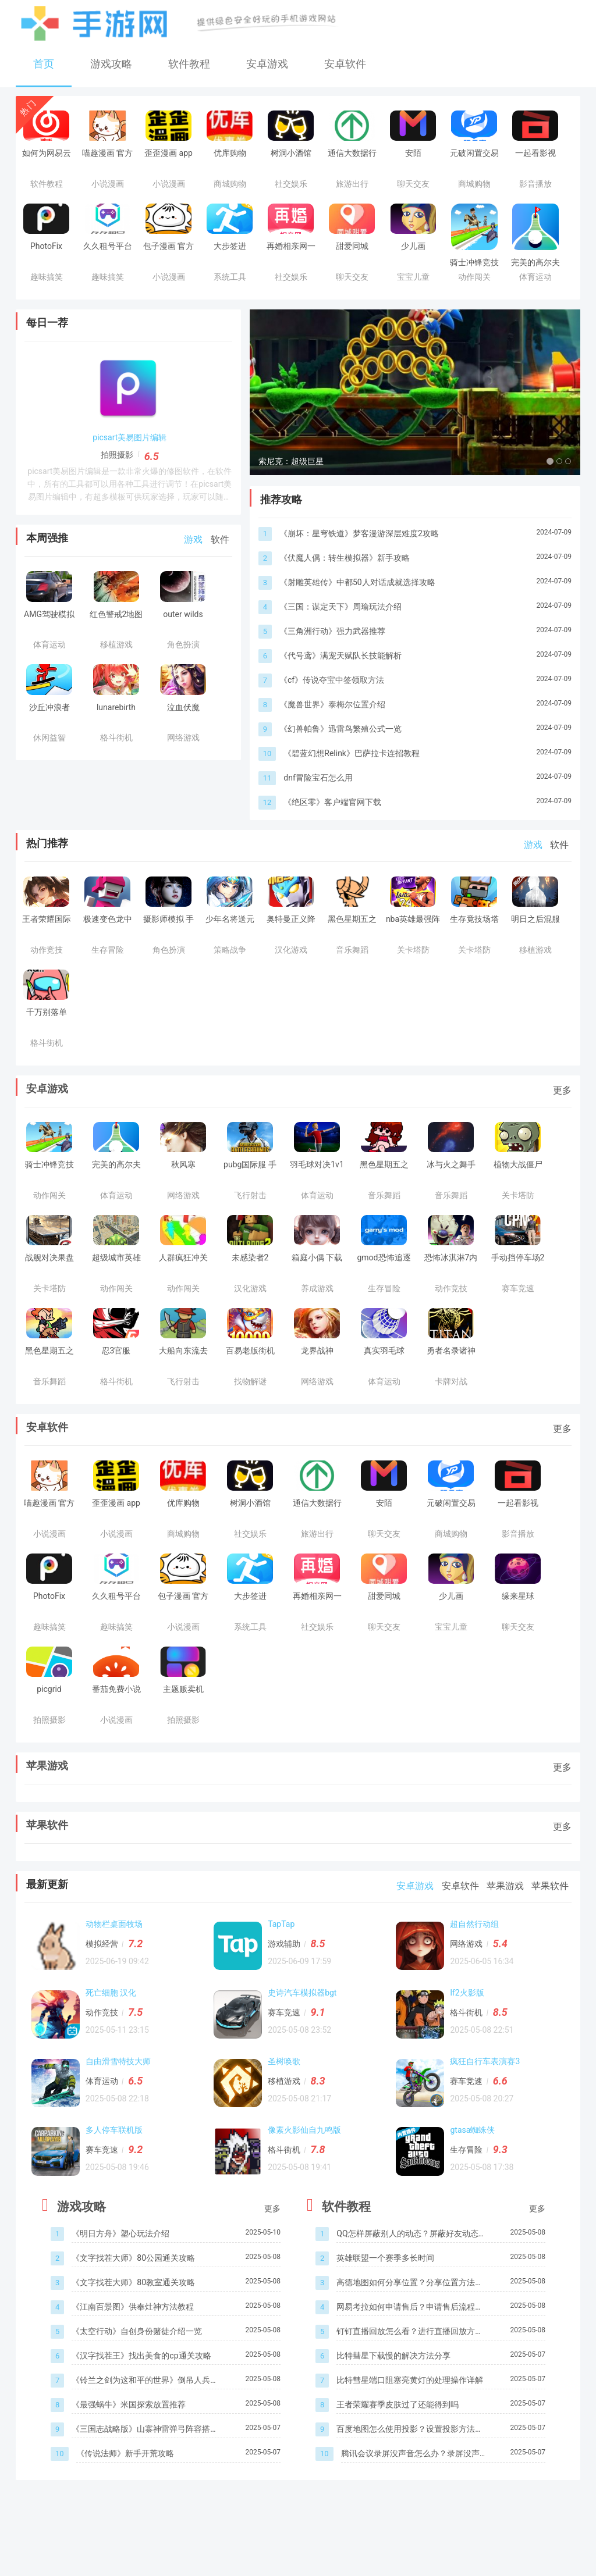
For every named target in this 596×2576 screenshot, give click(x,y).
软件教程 (189, 64)
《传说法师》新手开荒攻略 (125, 2486)
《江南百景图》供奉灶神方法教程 (133, 2339)
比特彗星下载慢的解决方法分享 (393, 2388)
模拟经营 (104, 1975)
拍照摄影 (117, 454)
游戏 (193, 539)
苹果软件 (47, 1857)
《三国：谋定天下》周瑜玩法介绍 (340, 638)
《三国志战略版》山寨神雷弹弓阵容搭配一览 (145, 2462)
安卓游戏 (267, 64)
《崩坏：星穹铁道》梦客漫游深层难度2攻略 (359, 565)
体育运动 (104, 2113)
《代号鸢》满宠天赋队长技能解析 (340, 687)
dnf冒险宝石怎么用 (318, 809)
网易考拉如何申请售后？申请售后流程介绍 (409, 2340)
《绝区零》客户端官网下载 (332, 834)
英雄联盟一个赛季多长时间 (385, 2290)
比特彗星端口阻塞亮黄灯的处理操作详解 (409, 2412)
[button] (274, 408)
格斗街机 (469, 2044)
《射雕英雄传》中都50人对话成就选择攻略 (357, 614)
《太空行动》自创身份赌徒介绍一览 (137, 2363)
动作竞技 (104, 2044)
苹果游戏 (47, 1797)
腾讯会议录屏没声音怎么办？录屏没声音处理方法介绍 (410, 2486)
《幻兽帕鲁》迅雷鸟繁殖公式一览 (340, 760)
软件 (220, 539)
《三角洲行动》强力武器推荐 (332, 663)
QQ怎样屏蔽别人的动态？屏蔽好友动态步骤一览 (407, 2266)
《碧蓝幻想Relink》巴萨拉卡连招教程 (351, 785)
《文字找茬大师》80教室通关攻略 (133, 2315)
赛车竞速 (287, 2044)
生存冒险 (469, 2181)
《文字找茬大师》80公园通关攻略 (133, 2290)
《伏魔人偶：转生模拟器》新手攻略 (344, 589)
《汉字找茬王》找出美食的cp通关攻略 (141, 2388)
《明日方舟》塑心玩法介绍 (120, 2266)
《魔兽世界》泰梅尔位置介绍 (332, 736)
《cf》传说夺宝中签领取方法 (331, 712)
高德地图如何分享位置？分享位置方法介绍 (409, 2315)
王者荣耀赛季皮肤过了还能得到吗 (397, 2437)
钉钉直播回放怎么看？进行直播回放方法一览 (409, 2364)
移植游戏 (287, 2113)
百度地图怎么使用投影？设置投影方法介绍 (409, 2462)
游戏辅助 (287, 1975)
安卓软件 (345, 64)
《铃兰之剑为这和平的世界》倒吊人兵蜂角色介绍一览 (145, 2413)
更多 (562, 1122)
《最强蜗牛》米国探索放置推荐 (129, 2437)
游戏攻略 (111, 64)
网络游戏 (469, 1975)
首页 (43, 64)
